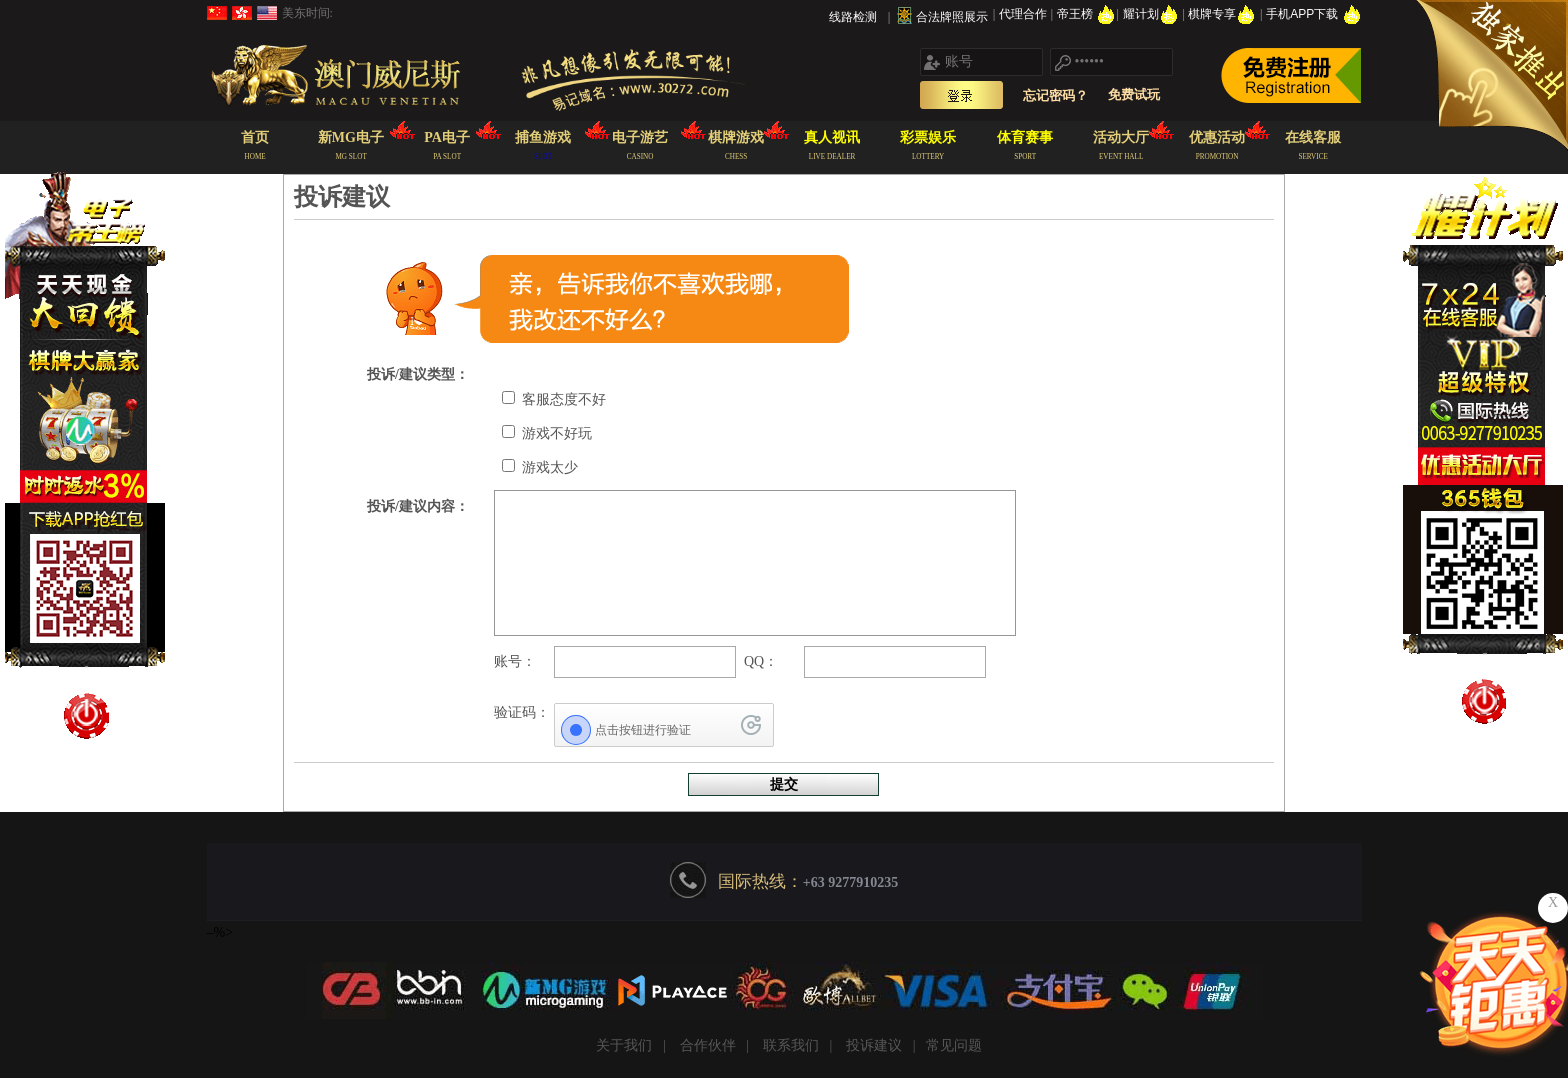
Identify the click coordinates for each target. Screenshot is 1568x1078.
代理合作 (1024, 14)
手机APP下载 (1313, 14)
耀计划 (1152, 14)
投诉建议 (874, 1045)
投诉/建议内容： (418, 506)
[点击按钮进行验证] (664, 730)
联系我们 (791, 1045)
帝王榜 (1086, 14)
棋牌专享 (1223, 14)
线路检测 (853, 17)
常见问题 (954, 1045)
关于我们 (624, 1045)
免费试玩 (1134, 94)
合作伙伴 (708, 1045)
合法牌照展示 (952, 17)
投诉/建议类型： (418, 374)
